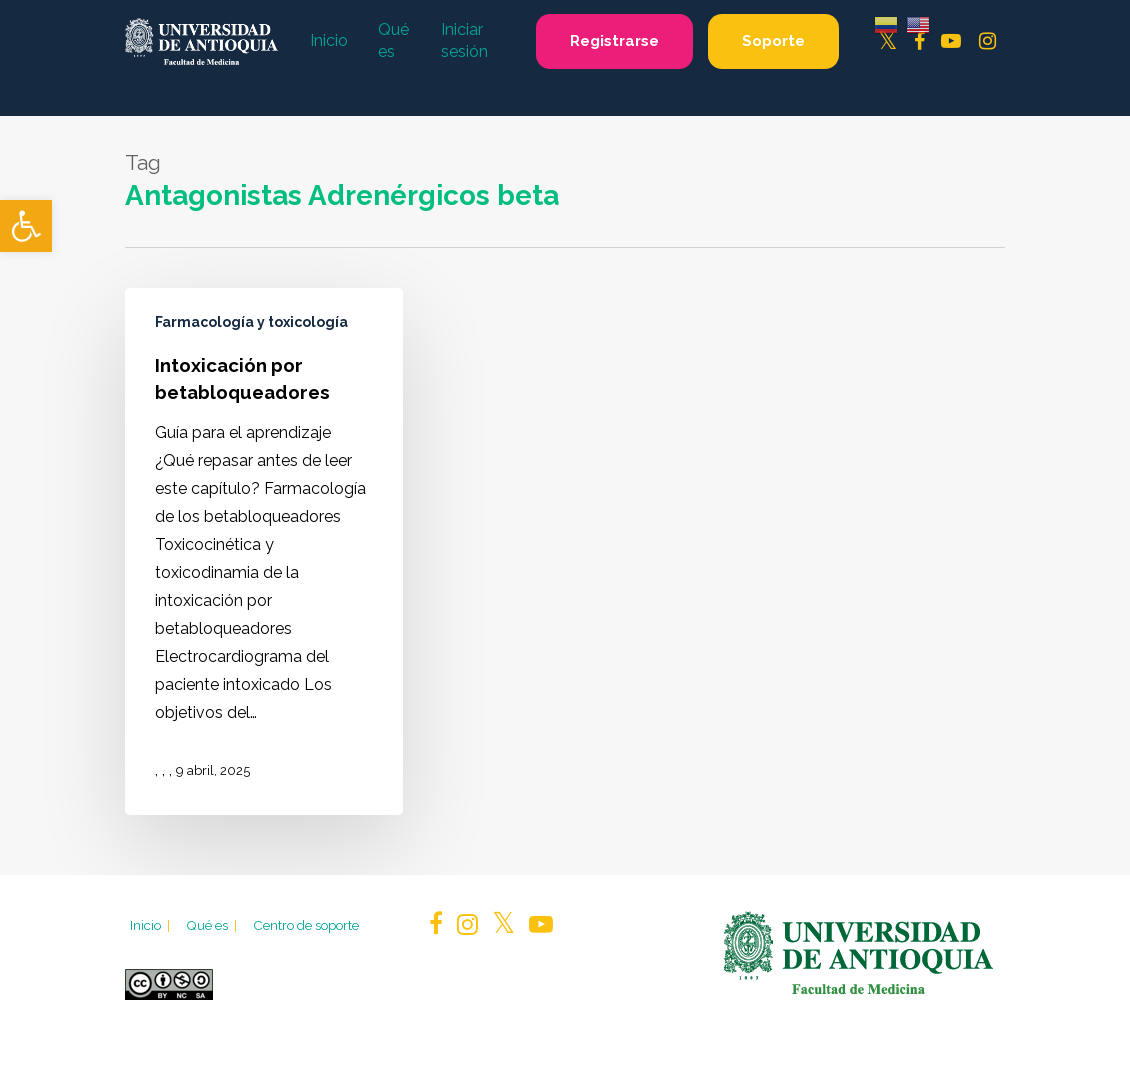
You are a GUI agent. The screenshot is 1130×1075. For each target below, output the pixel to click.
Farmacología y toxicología (251, 322)
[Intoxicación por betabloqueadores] (264, 551)
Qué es (213, 925)
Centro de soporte (306, 925)
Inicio (151, 925)
